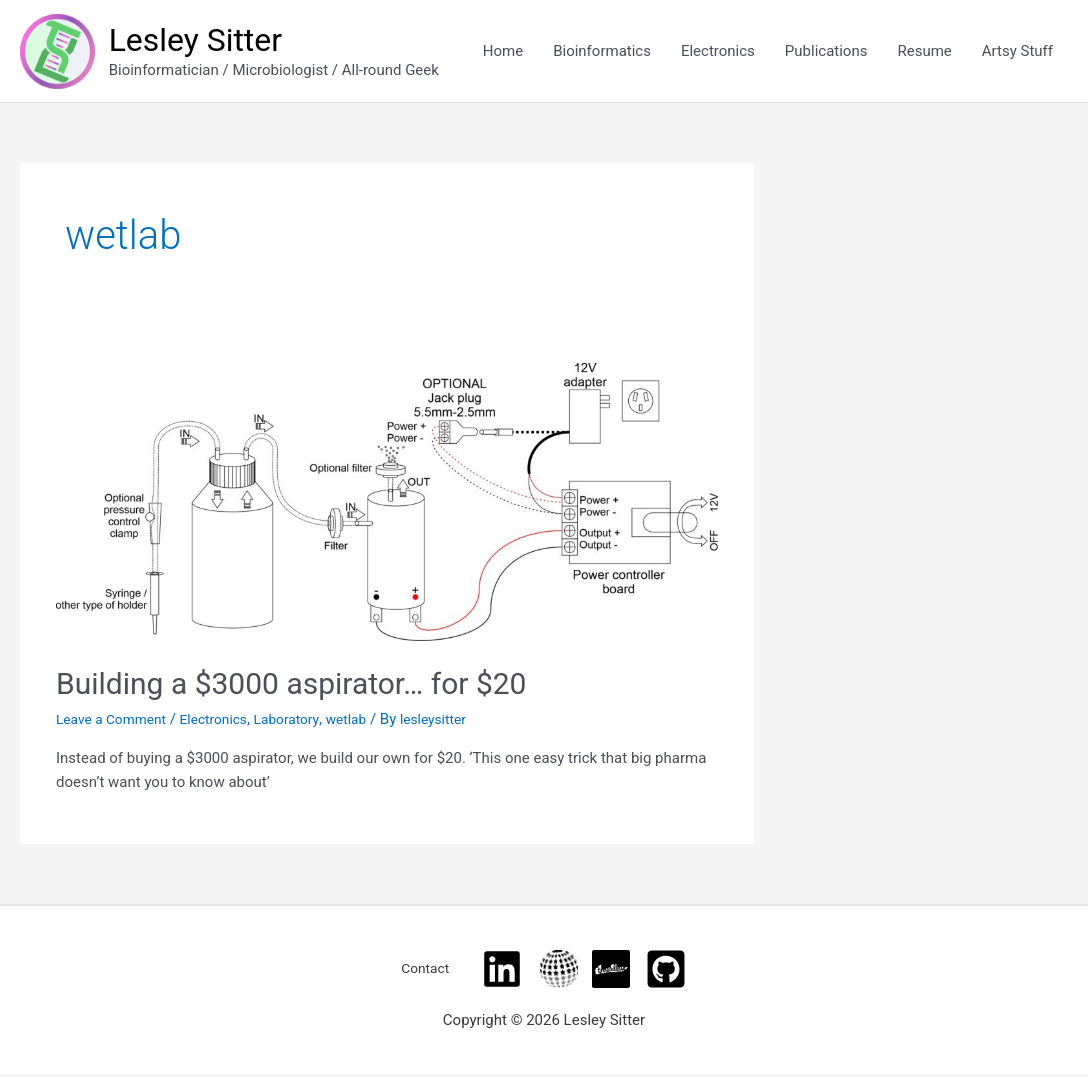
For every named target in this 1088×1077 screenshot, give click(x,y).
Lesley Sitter (205, 40)
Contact (426, 970)
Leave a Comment (116, 721)
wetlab (371, 721)
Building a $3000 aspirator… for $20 (291, 685)
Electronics (718, 53)
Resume (924, 53)
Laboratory (306, 721)
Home (503, 53)
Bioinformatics (602, 53)
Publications (826, 53)
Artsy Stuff (1017, 53)
